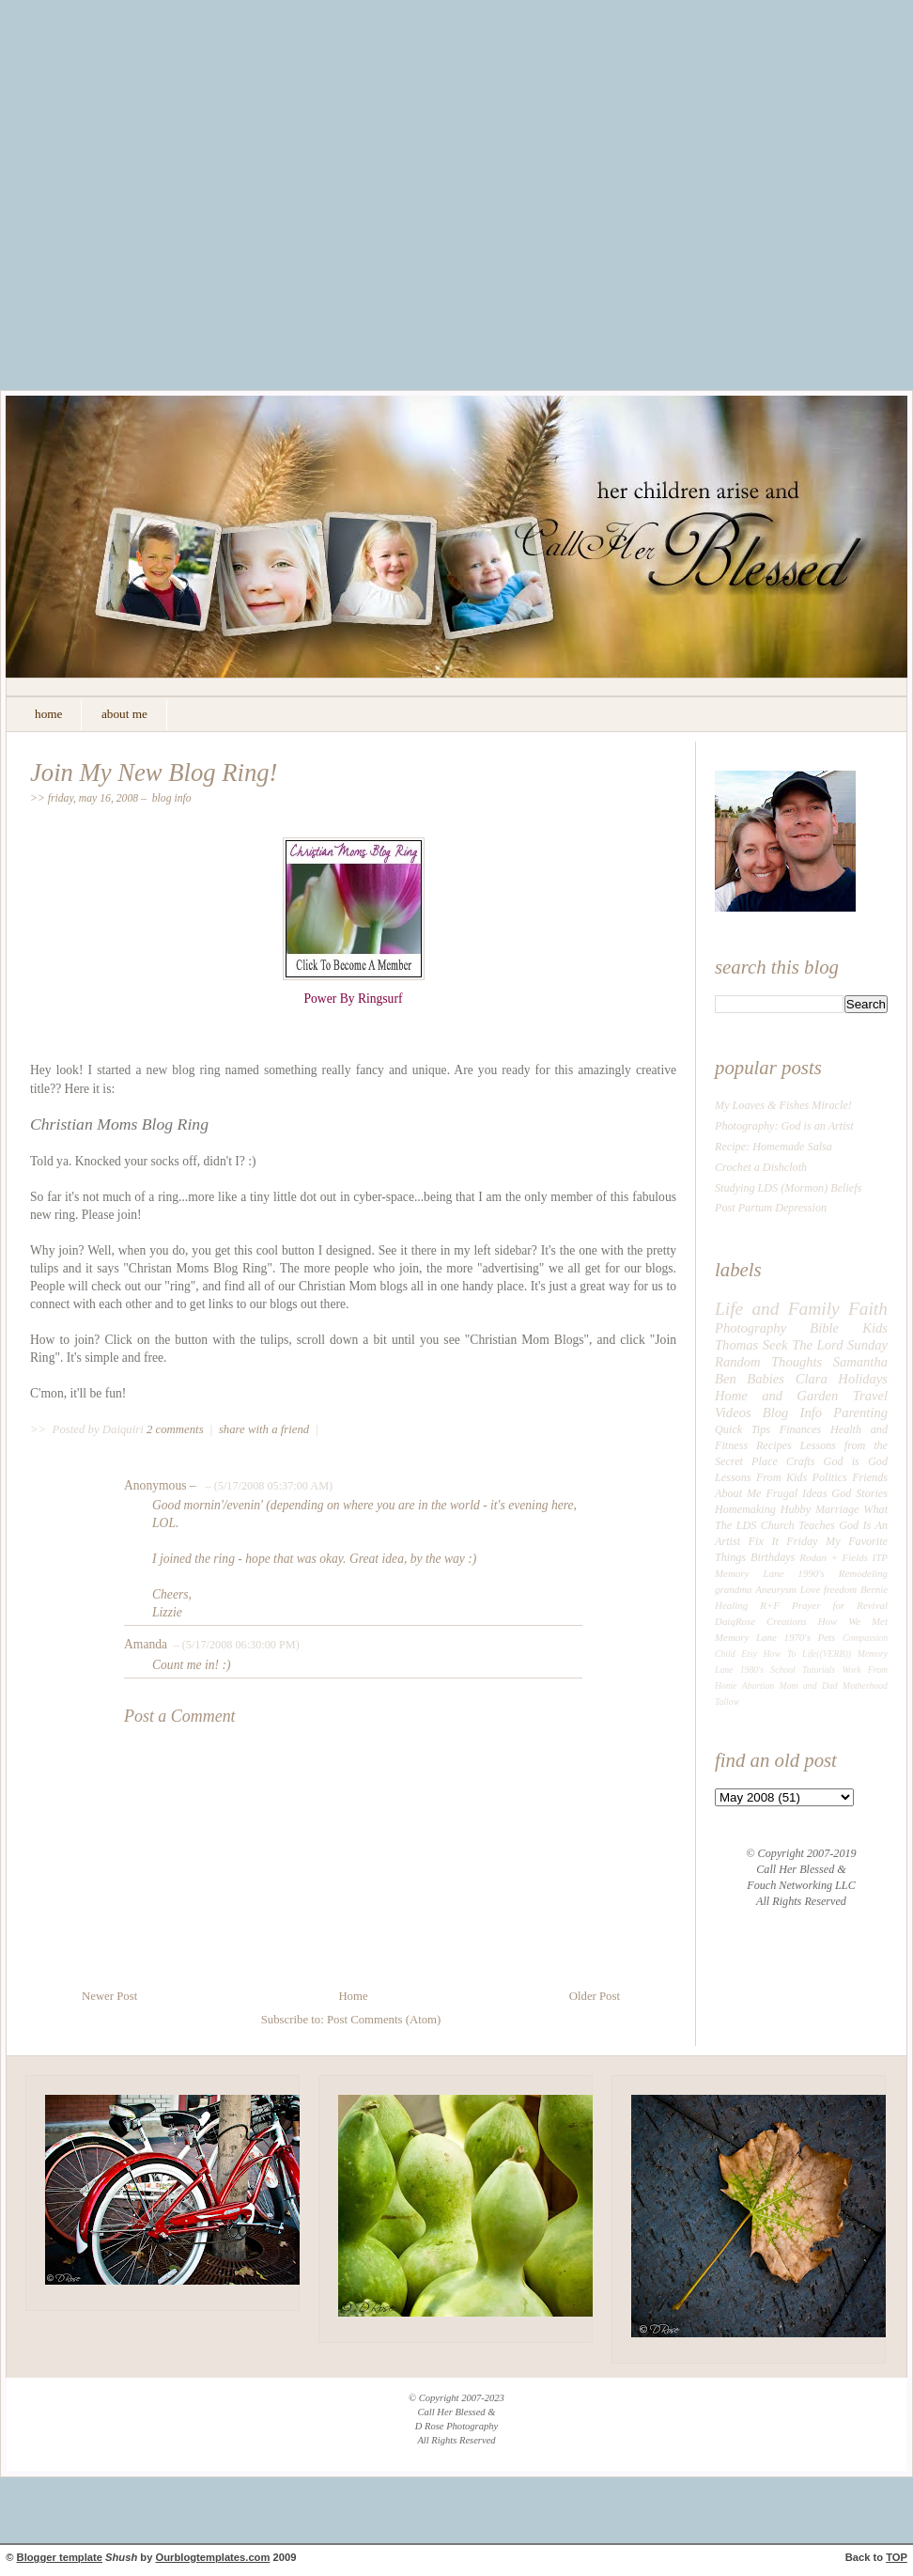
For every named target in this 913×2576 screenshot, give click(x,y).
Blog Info (172, 798)
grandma (733, 1589)
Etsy (749, 1653)
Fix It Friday (783, 1541)
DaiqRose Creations (761, 1621)
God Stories (859, 1493)
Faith (868, 1309)
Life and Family (777, 1309)
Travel (870, 1395)
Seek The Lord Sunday (825, 1344)
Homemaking (745, 1509)
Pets (827, 1637)
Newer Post (109, 1996)
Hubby (796, 1509)
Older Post (594, 1996)
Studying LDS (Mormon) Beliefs (788, 1187)
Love (810, 1589)
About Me (738, 1493)
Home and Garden (776, 1395)
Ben (725, 1378)
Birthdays (773, 1557)
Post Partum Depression (771, 1207)
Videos (733, 1412)
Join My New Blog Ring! (153, 772)
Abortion (758, 1685)
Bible (824, 1327)
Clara (812, 1378)
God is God (856, 1461)
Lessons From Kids (761, 1477)
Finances (801, 1429)
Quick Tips (742, 1429)
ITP (880, 1557)
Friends (870, 1477)
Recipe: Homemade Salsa (773, 1146)
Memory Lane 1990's (770, 1573)
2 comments (177, 1429)
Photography (750, 1327)
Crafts (800, 1461)
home (48, 714)
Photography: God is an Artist (784, 1125)
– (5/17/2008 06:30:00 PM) (234, 1644)
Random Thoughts (768, 1361)
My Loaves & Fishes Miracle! (783, 1105)
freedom (840, 1589)
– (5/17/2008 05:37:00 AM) (267, 1485)
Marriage (837, 1509)
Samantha (860, 1361)
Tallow (727, 1701)
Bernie (874, 1589)
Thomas (736, 1344)
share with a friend (264, 1429)
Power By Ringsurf (353, 998)
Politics (829, 1477)
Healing (731, 1605)
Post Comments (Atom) (384, 2019)
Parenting (860, 1412)
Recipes (774, 1445)
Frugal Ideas (796, 1493)
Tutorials (818, 1669)
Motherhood (865, 1685)
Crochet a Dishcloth (761, 1167)
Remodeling (863, 1573)
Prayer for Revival (840, 1605)
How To (780, 1653)
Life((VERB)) (826, 1653)
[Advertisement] (176, 209)
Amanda (145, 1644)
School (782, 1669)
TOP (896, 2557)
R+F (770, 1605)
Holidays (863, 1378)
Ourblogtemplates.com (213, 2557)
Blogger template (59, 2557)
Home (352, 1996)
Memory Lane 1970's (763, 1637)
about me (124, 714)
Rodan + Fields (833, 1557)
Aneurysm (776, 1589)
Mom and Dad (809, 1685)
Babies (765, 1378)
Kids (875, 1327)
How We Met (853, 1621)
